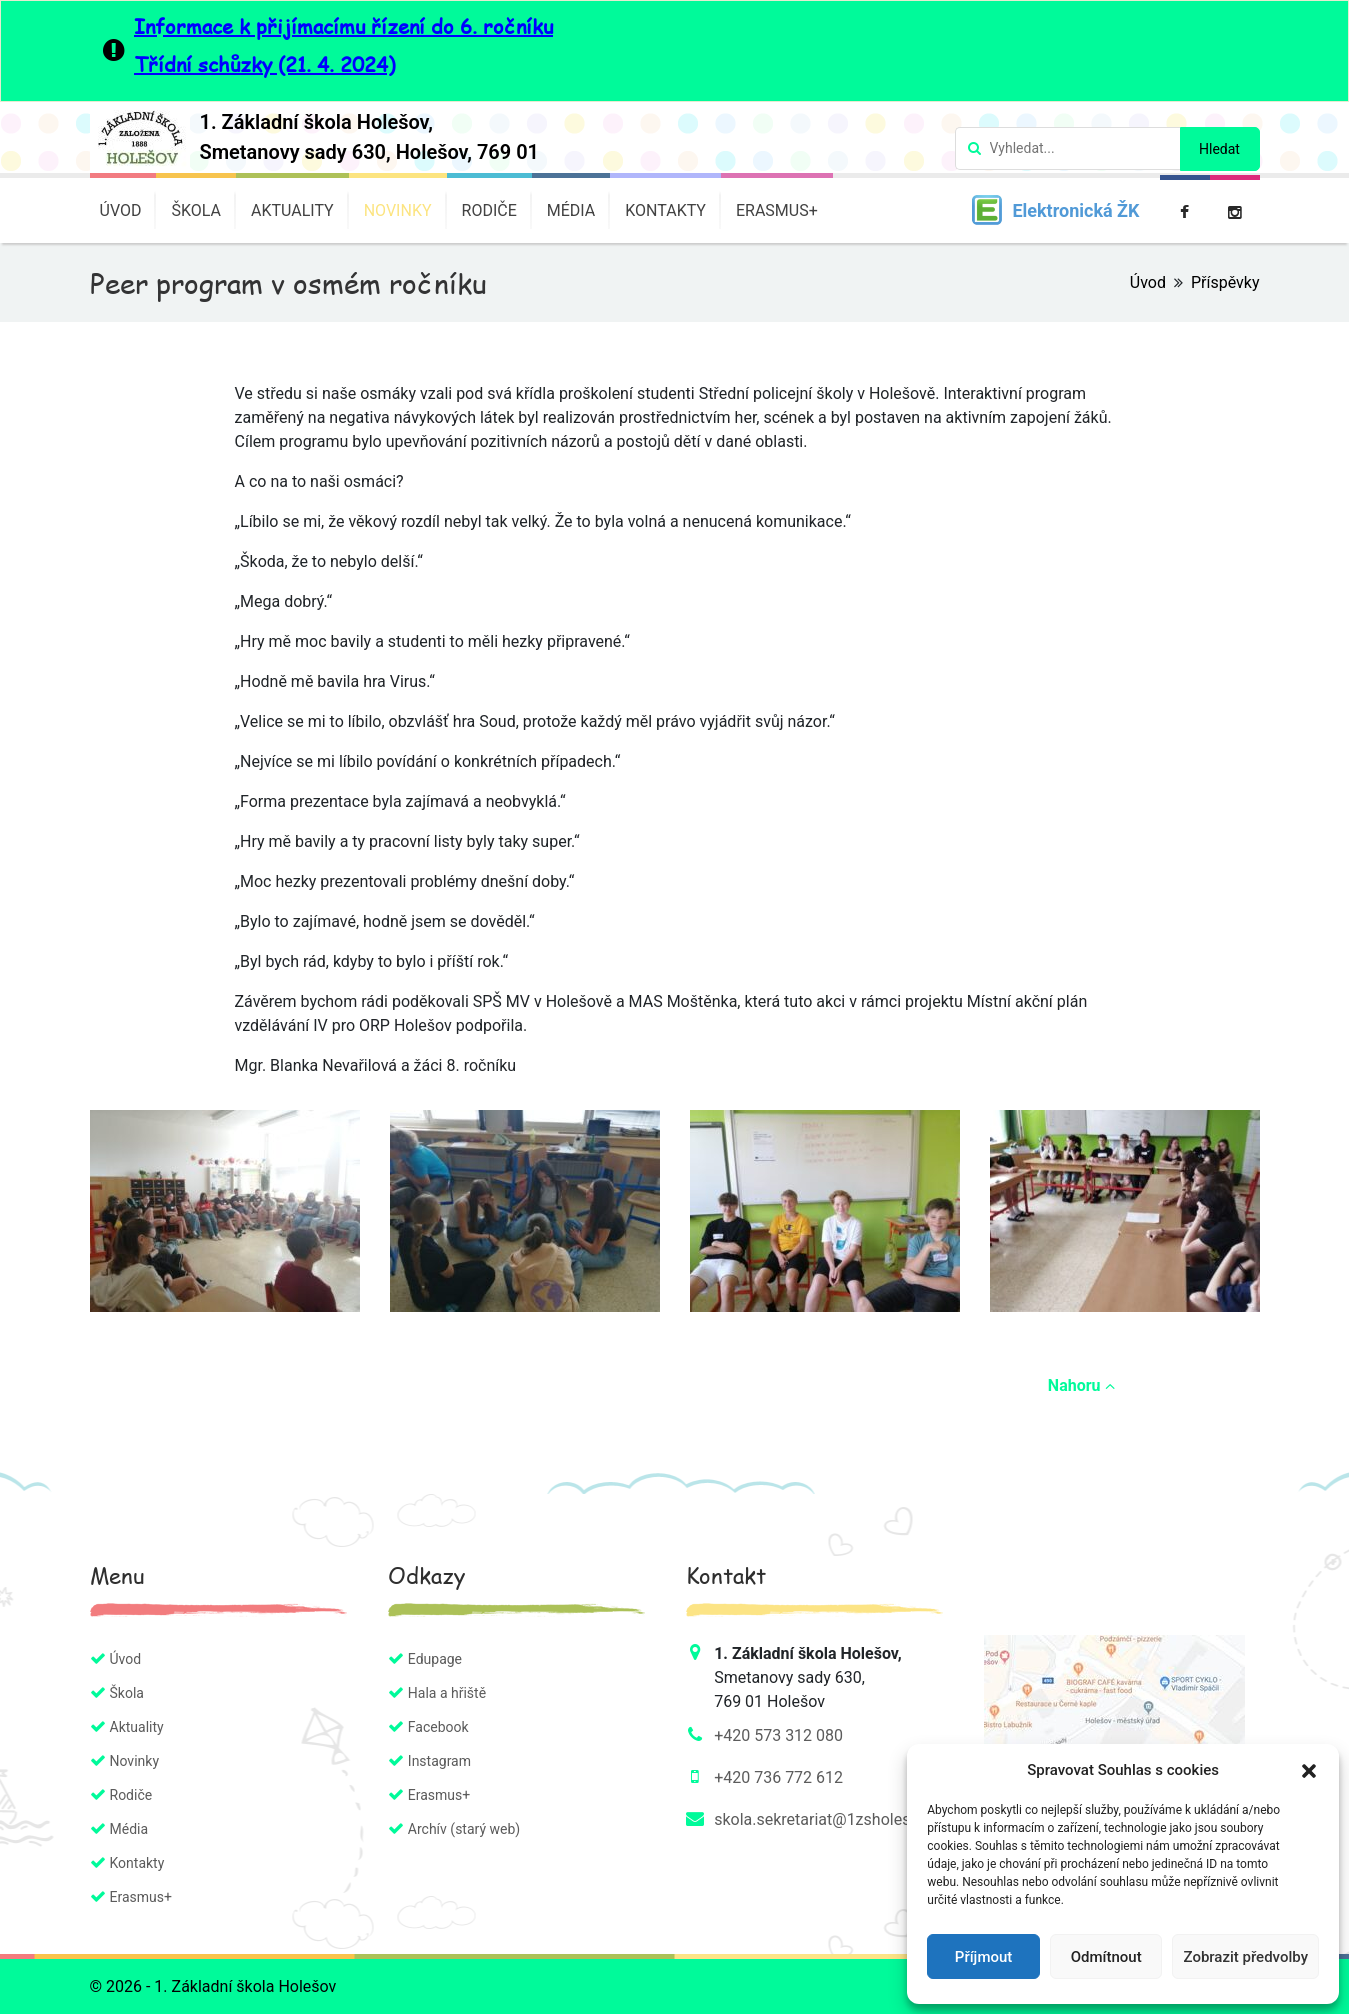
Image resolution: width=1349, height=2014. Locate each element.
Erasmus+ (777, 210)
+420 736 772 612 (778, 1777)
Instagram (439, 1761)
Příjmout (983, 1957)
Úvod (121, 210)
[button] (1309, 1770)
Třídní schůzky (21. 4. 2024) (264, 64)
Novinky (398, 210)
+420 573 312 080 (778, 1735)
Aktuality (292, 210)
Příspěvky (1225, 282)
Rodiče (489, 210)
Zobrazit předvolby (1245, 1957)
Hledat (1219, 149)
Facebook (438, 1727)
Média (571, 210)
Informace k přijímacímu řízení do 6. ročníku (343, 26)
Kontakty (665, 210)
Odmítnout (1106, 1957)
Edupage (435, 1659)
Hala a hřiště (447, 1693)
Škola (196, 210)
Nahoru (1081, 1385)
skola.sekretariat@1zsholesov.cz (830, 1819)
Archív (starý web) (464, 1829)
